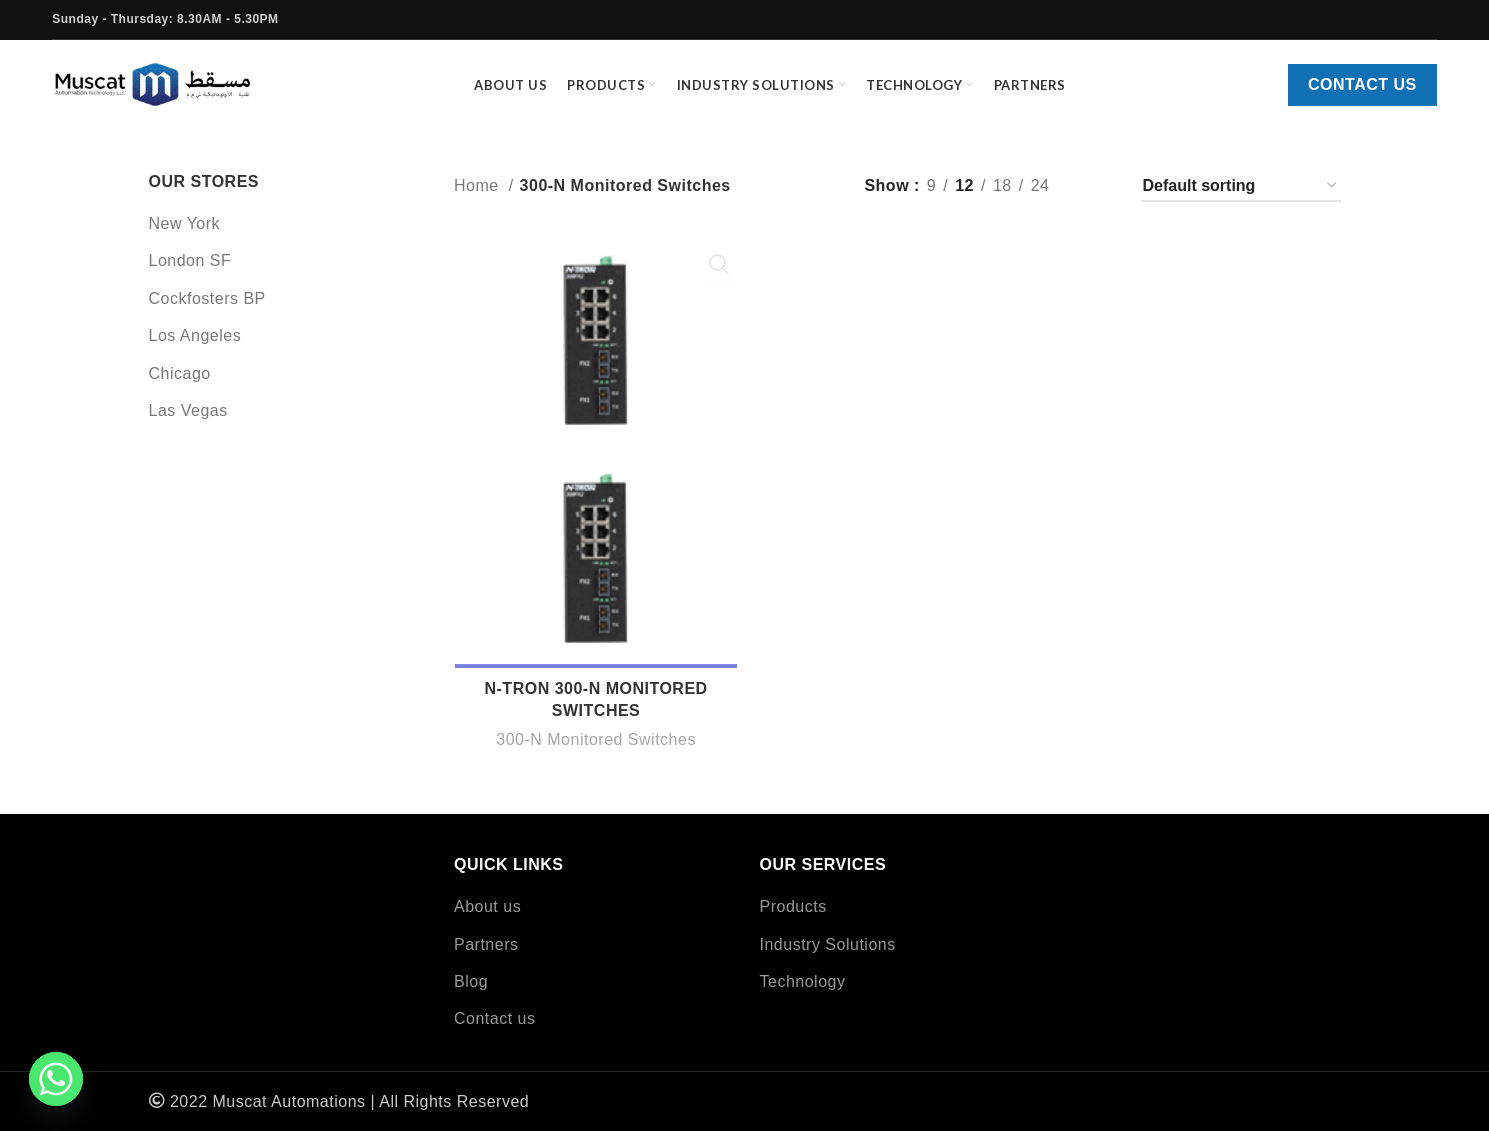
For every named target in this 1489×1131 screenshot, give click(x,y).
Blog (471, 981)
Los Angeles (195, 350)
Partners (486, 944)
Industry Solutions (828, 944)
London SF (190, 275)
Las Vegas (188, 424)
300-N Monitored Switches (595, 755)
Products (793, 906)
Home (479, 200)
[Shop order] (1241, 200)
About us (487, 906)
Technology (803, 981)
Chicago (180, 387)
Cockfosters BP (207, 312)
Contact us (1362, 92)
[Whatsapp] (56, 1079)
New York (185, 237)
